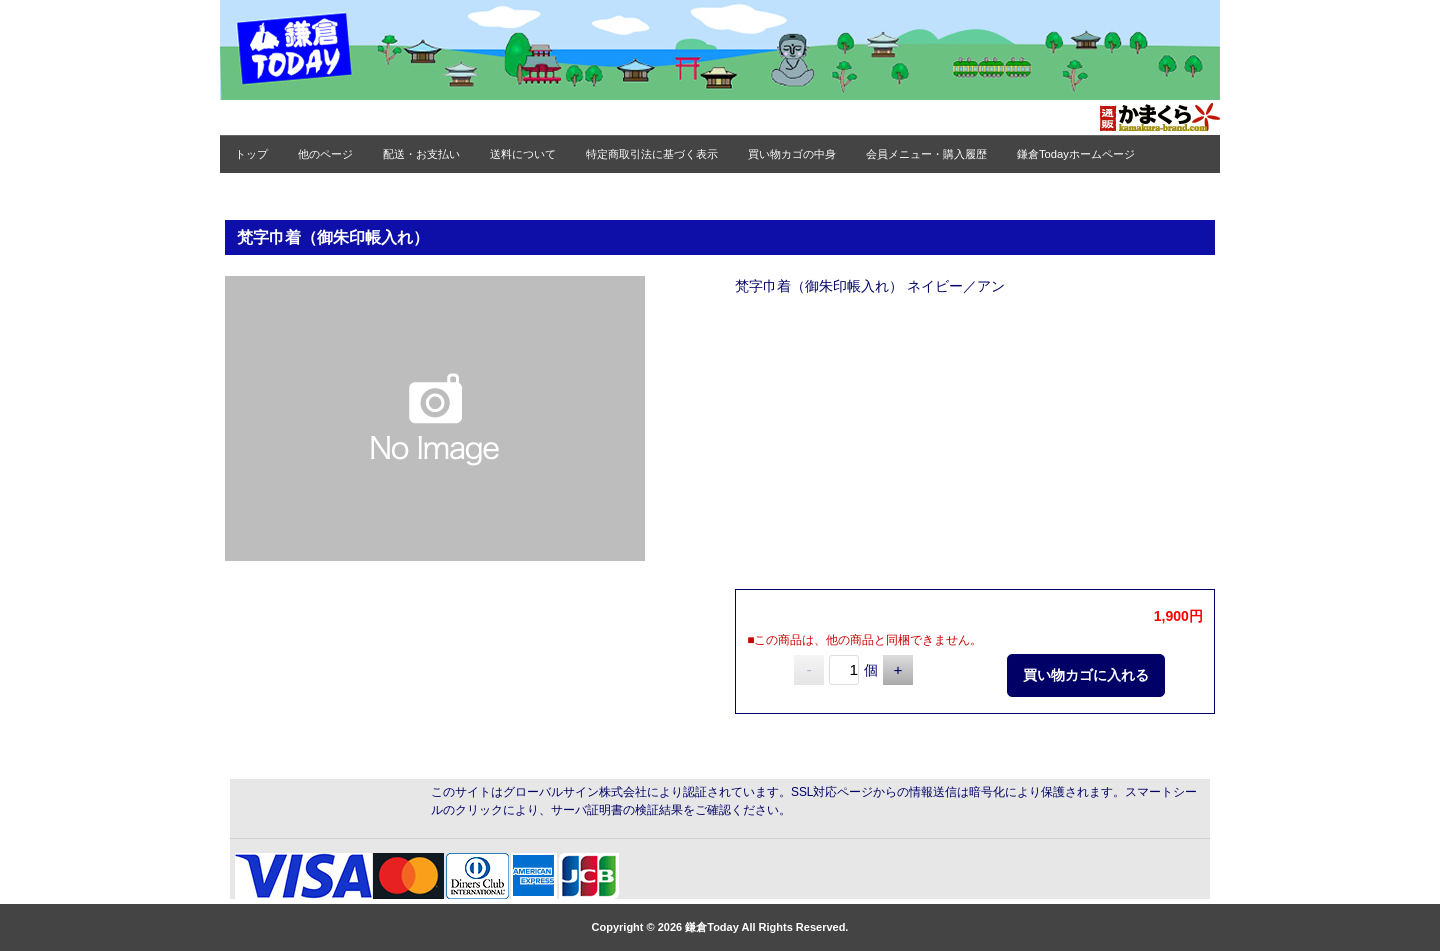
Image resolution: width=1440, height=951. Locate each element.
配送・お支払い (421, 154)
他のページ (325, 154)
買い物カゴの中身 (792, 154)
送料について (523, 154)
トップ (251, 154)
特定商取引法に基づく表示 (652, 154)
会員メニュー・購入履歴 (926, 154)
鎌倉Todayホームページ (1076, 154)
